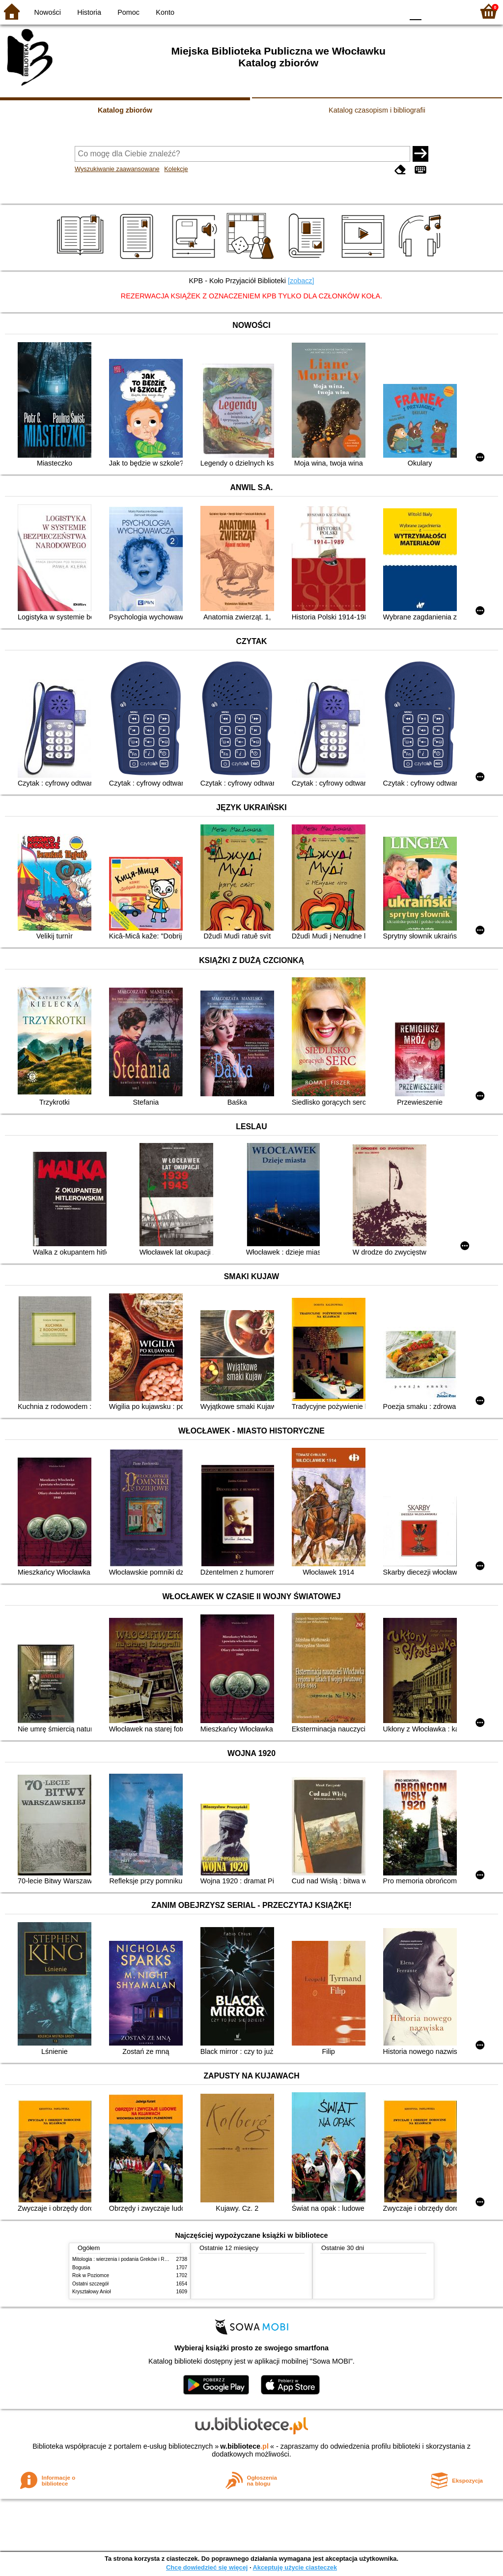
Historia (89, 12)
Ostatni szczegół (90, 2283)
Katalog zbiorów (125, 110)
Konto (165, 12)
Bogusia (81, 2267)
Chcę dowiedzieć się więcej (207, 2567)
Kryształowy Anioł (91, 2291)
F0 (415, 11)
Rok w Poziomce (90, 2275)
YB (372, 11)
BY (393, 11)
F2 (455, 11)
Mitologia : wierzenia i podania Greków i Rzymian (126, 2259)
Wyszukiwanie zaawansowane (117, 169)
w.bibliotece (244, 2446)
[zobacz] (301, 281)
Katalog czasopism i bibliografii (377, 110)
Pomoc (128, 12)
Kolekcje (176, 169)
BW (353, 11)
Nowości (47, 12)
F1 (432, 11)
